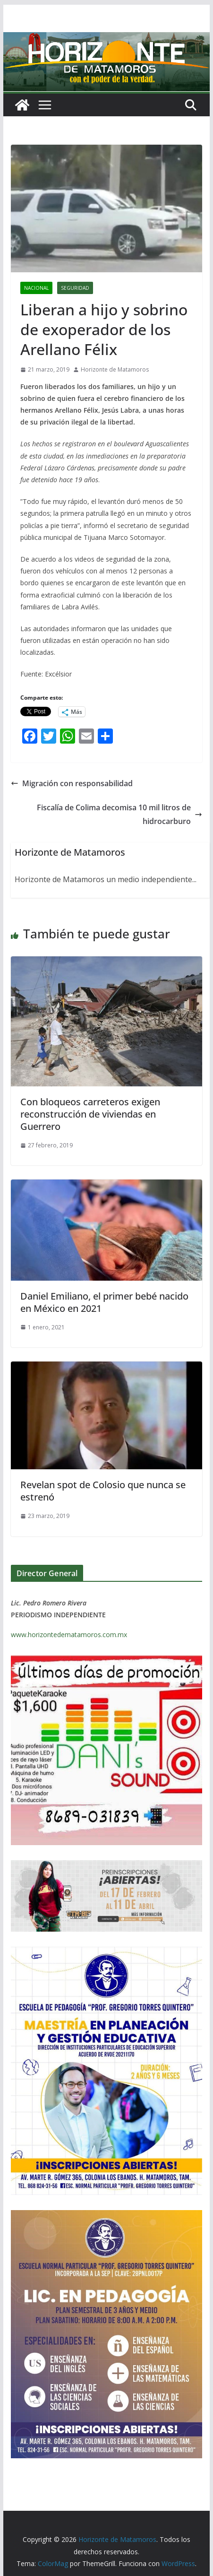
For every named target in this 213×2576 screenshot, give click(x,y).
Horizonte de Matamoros (115, 369)
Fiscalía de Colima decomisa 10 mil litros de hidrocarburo (119, 814)
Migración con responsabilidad (72, 783)
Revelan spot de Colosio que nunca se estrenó (103, 1490)
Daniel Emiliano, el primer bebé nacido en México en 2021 (104, 1302)
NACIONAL (36, 288)
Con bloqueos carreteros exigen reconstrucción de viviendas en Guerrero (90, 1114)
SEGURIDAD (75, 288)
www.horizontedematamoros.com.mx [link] (69, 1634)
